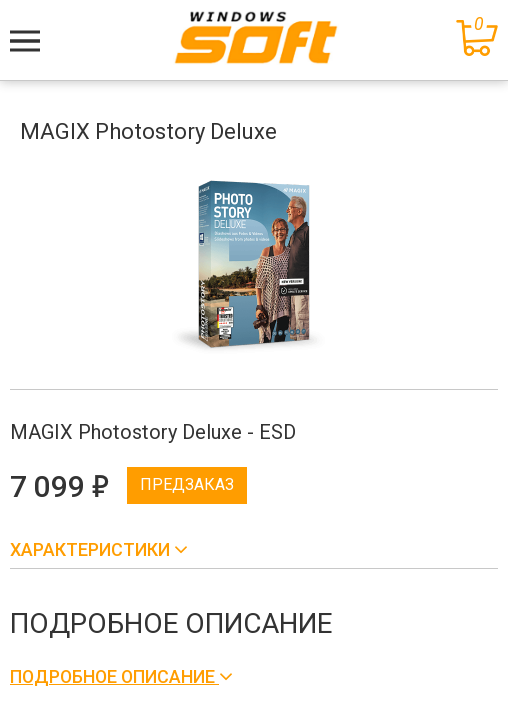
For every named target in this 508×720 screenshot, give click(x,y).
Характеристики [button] (92, 549)
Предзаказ (187, 484)
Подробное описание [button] (114, 676)
